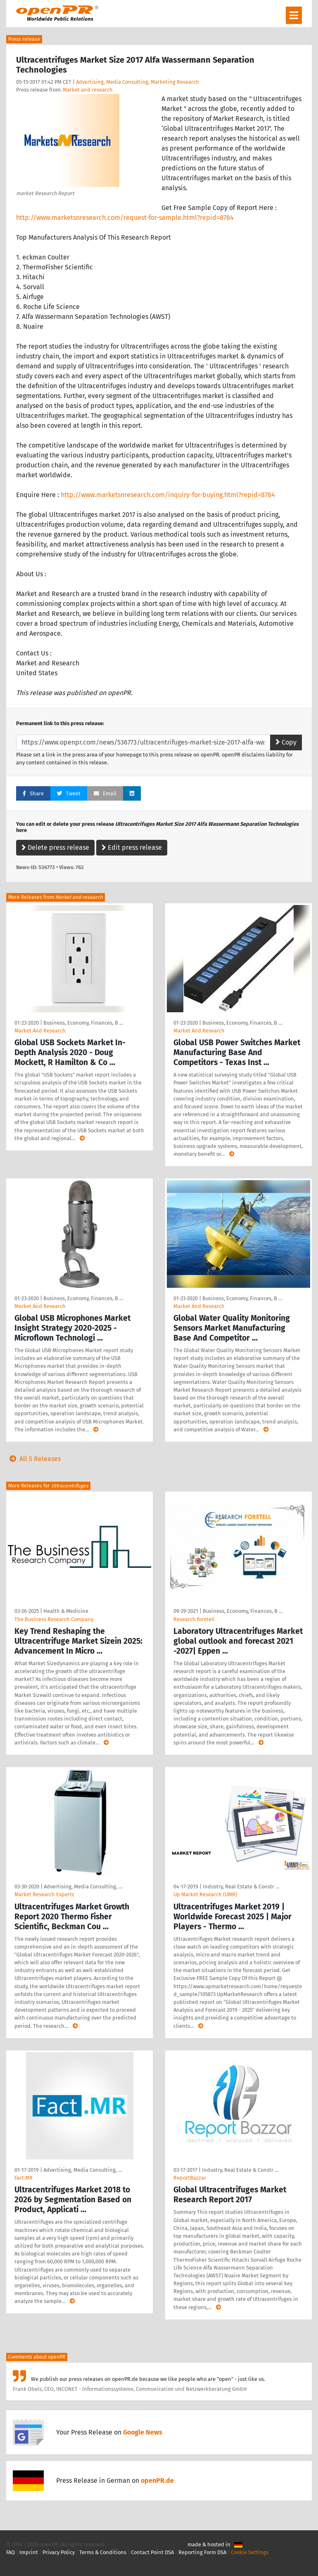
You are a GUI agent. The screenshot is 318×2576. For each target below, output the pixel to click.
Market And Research (40, 1031)
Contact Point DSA (152, 2552)
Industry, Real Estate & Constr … (241, 1886)
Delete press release (55, 847)
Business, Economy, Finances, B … (83, 1023)
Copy (286, 742)
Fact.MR (23, 2178)
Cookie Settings (249, 2552)
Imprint (28, 2552)
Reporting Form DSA (202, 2552)
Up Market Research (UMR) (205, 1894)
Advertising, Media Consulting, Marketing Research (137, 82)
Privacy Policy (59, 2552)
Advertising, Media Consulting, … (83, 1886)
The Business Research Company (53, 1619)
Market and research (88, 90)
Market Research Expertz (44, 1894)
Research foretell (194, 1619)
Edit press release (132, 847)
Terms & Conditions (102, 2552)
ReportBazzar (189, 2178)
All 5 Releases (33, 1459)
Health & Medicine (65, 1611)
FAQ (10, 2552)
